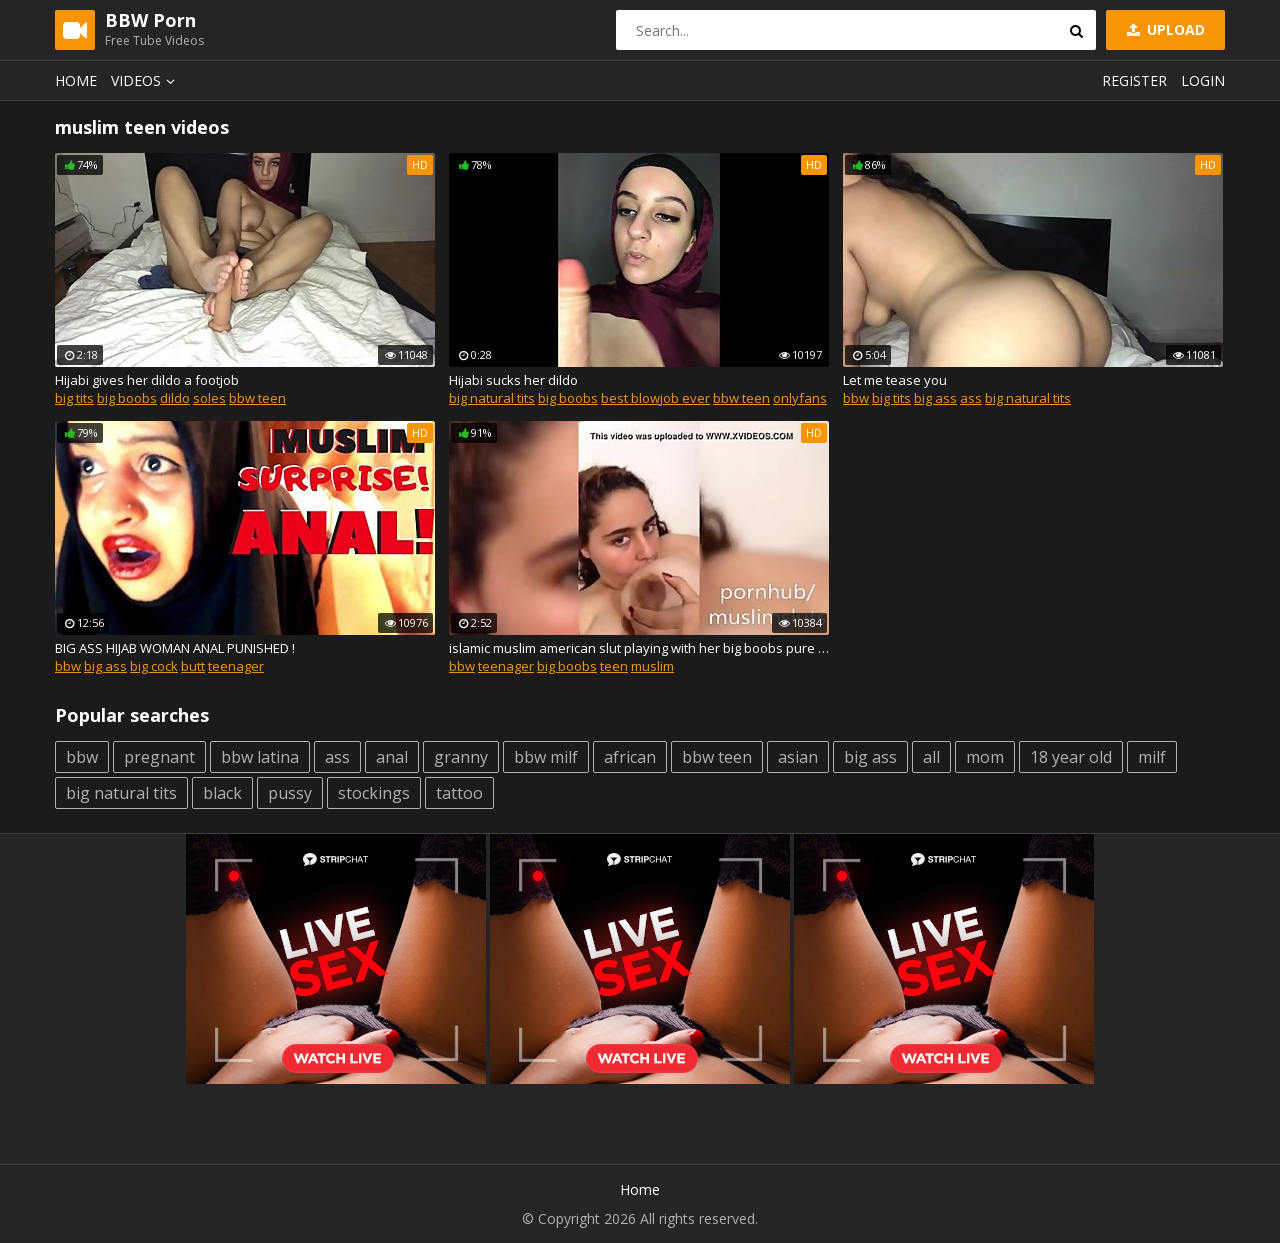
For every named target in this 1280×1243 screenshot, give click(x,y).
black (222, 793)
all (931, 757)
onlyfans (800, 398)
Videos (146, 80)
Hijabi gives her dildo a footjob (147, 380)
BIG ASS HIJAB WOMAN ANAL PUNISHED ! (175, 648)
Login (1203, 80)
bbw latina (260, 757)
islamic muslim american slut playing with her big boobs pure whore (639, 648)
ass (971, 398)
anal (392, 757)
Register (1134, 80)
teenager (236, 666)
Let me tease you (895, 380)
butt (193, 666)
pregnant (159, 757)
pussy (290, 793)
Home (76, 80)
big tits (74, 398)
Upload (1164, 29)
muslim (652, 666)
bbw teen (257, 398)
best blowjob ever (655, 398)
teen (614, 666)
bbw (856, 398)
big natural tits (492, 398)
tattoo (459, 793)
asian (798, 757)
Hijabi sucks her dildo (513, 380)
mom (985, 757)
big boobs (127, 398)
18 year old (1071, 757)
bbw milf (546, 757)
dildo (175, 398)
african (630, 757)
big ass (935, 398)
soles (209, 398)
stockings (374, 793)
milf (1152, 757)
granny (461, 757)
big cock (154, 666)
